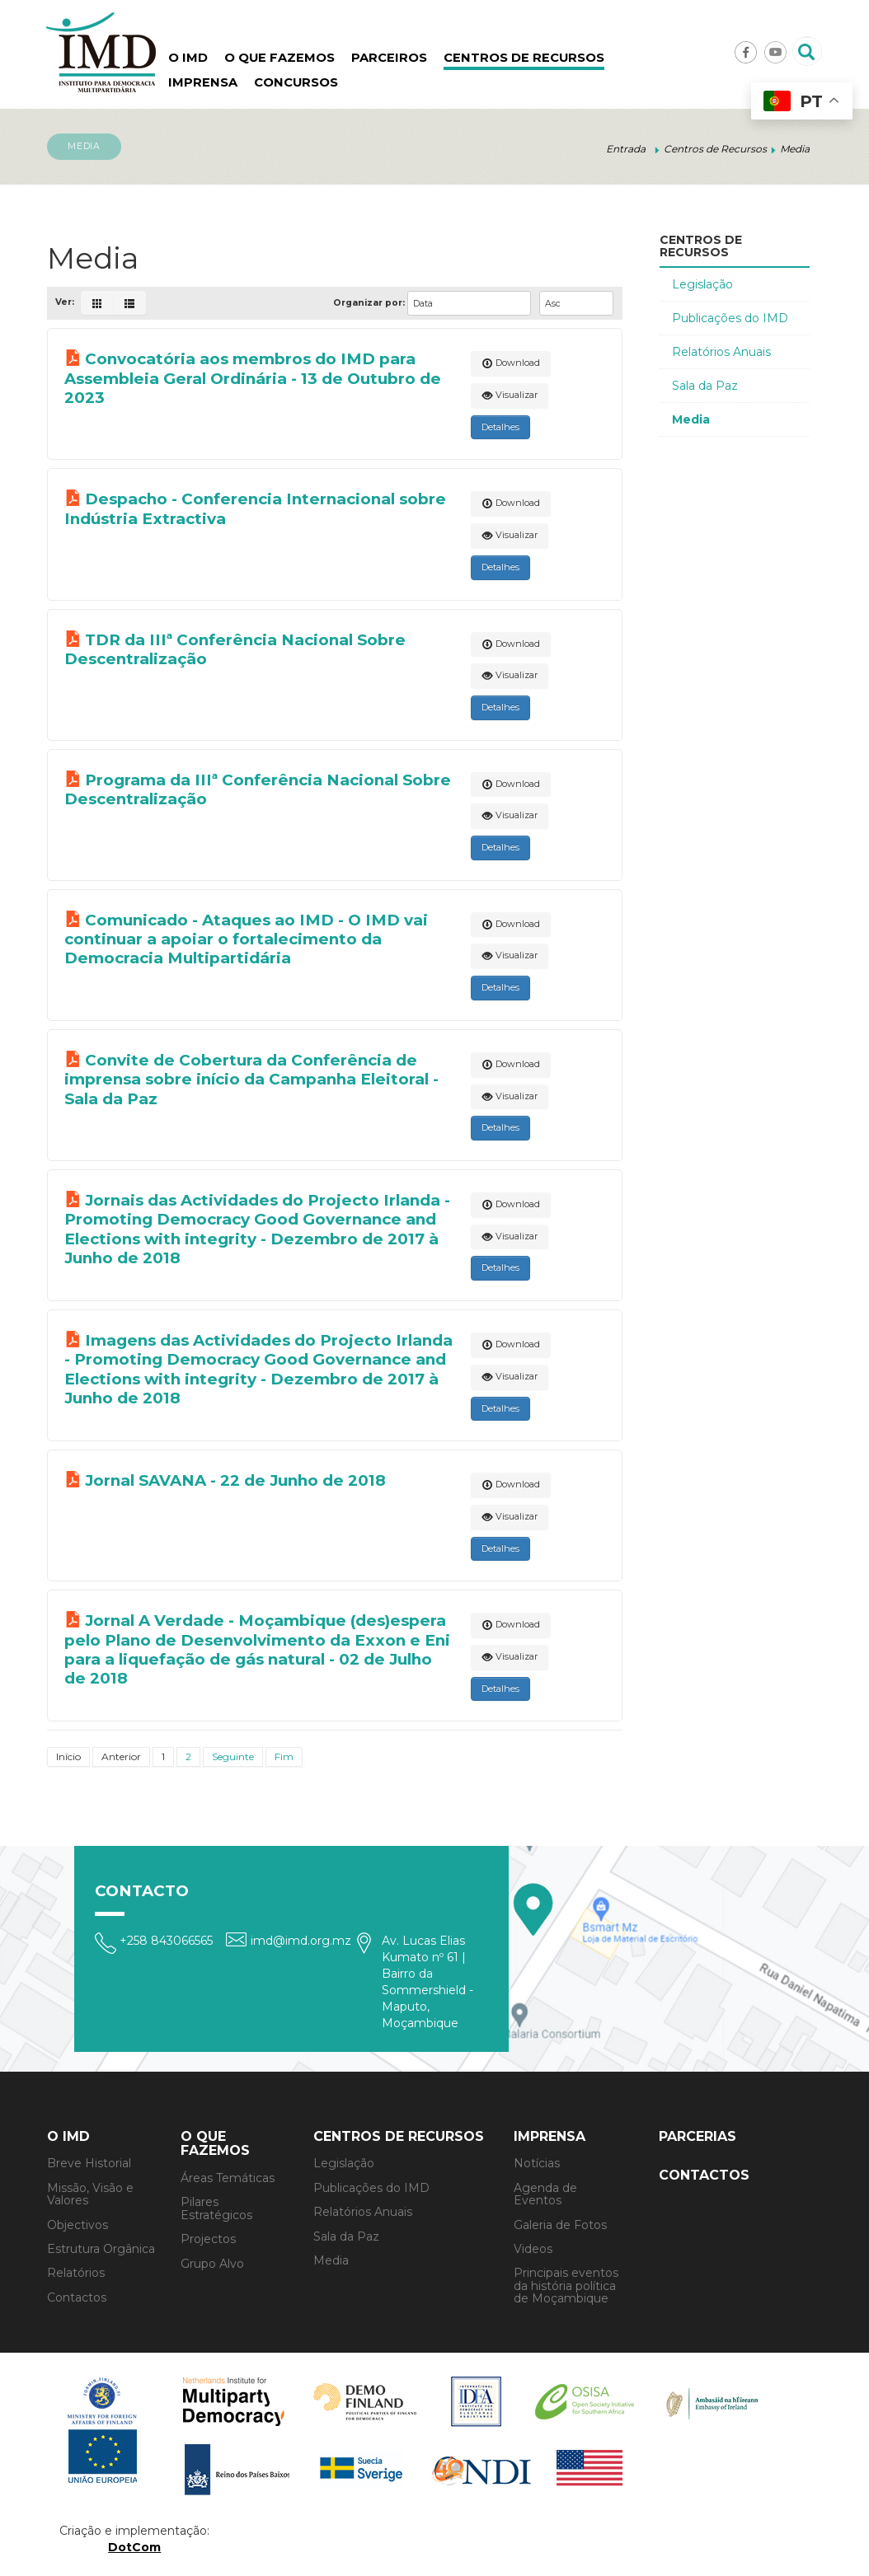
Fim (284, 1756)
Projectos (208, 2239)
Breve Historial (89, 2163)
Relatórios (76, 2272)
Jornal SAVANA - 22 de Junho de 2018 (235, 1480)
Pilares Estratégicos (216, 2208)
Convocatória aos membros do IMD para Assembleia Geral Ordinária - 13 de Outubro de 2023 (252, 378)
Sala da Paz (705, 385)
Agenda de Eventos (545, 2194)
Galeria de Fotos (560, 2225)
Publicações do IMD (730, 318)
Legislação (702, 284)
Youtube (775, 52)
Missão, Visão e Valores (90, 2194)
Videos (533, 2248)
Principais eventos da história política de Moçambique (566, 2285)
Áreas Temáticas (228, 2178)
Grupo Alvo (212, 2263)
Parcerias (697, 2136)
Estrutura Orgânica (101, 2248)
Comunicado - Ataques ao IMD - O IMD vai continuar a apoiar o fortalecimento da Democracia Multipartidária (246, 939)
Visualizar (509, 395)
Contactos (76, 2297)
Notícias (537, 2163)
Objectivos (77, 2225)
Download (510, 363)
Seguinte (233, 1756)
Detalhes (500, 427)
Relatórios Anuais (721, 351)
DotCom (134, 2547)
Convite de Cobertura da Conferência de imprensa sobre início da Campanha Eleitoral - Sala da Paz (251, 1079)
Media (691, 419)
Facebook (746, 52)
